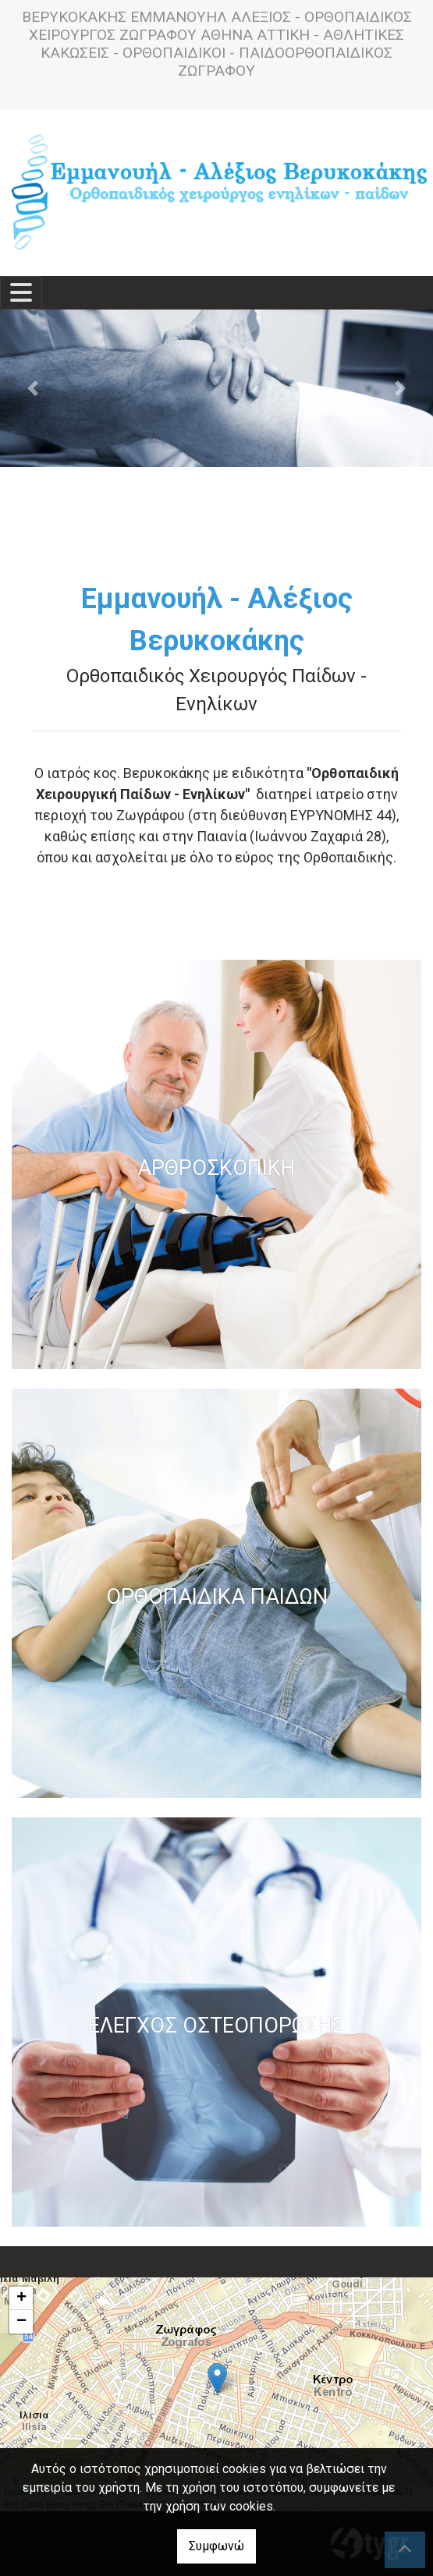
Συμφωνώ (216, 2546)
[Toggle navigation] (21, 293)
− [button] (21, 2322)
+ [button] (21, 2298)
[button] (32, 388)
